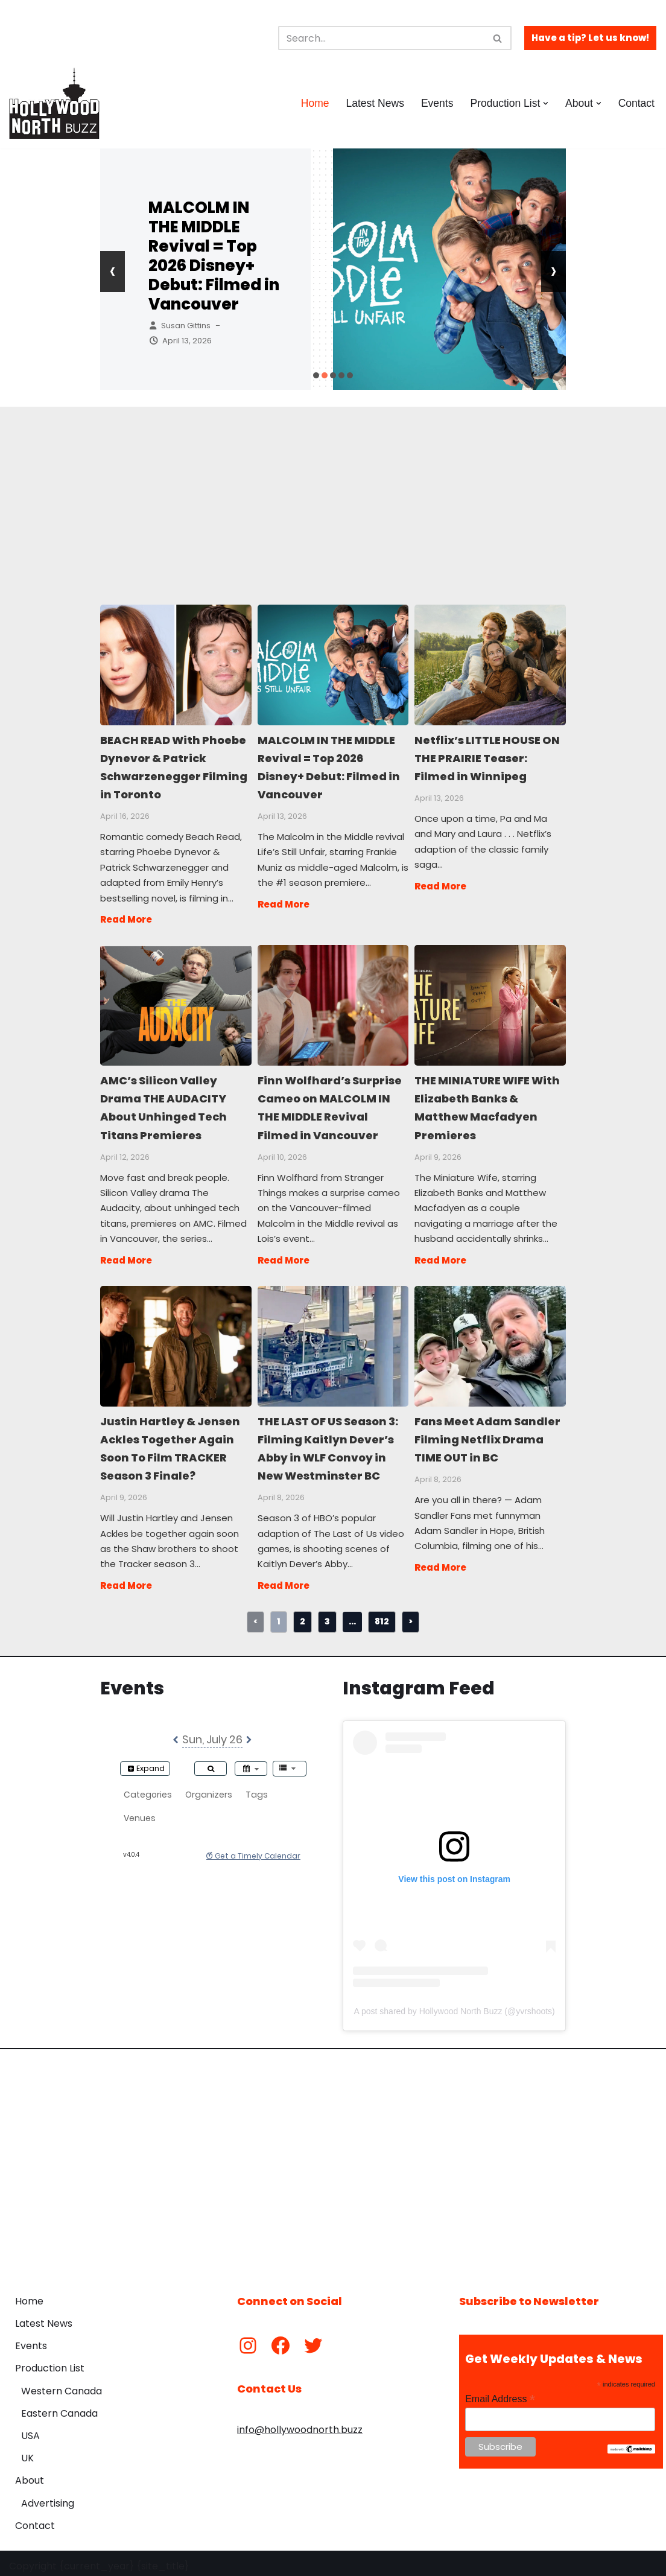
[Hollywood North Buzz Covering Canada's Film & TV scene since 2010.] (54, 103)
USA (30, 2430)
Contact (636, 103)
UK (27, 2453)
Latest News (374, 103)
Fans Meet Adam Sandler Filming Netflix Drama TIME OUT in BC (489, 1342)
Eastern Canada (59, 2407)
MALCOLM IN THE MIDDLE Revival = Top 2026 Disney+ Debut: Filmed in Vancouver (213, 256)
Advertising (47, 2497)
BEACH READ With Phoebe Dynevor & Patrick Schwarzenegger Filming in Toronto (175, 664)
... (352, 1615)
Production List (49, 2363)
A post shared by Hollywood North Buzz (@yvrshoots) (454, 2006)
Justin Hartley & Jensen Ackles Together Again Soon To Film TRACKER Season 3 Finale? (175, 1342)
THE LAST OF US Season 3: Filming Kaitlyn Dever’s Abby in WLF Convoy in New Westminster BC (332, 1342)
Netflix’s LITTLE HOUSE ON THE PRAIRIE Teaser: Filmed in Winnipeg (489, 664)
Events (436, 103)
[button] (545, 103)
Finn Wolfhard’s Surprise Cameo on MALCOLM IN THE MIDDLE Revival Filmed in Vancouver (332, 1003)
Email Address (500, 2393)
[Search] (381, 38)
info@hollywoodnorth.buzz (300, 2424)
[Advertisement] (333, 491)
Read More (126, 917)
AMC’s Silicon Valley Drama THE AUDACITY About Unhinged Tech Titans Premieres (175, 1003)
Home (314, 103)
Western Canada (61, 2385)
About (29, 2475)
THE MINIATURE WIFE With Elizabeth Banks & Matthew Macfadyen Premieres (489, 1003)
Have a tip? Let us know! (590, 37)
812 (382, 1615)
